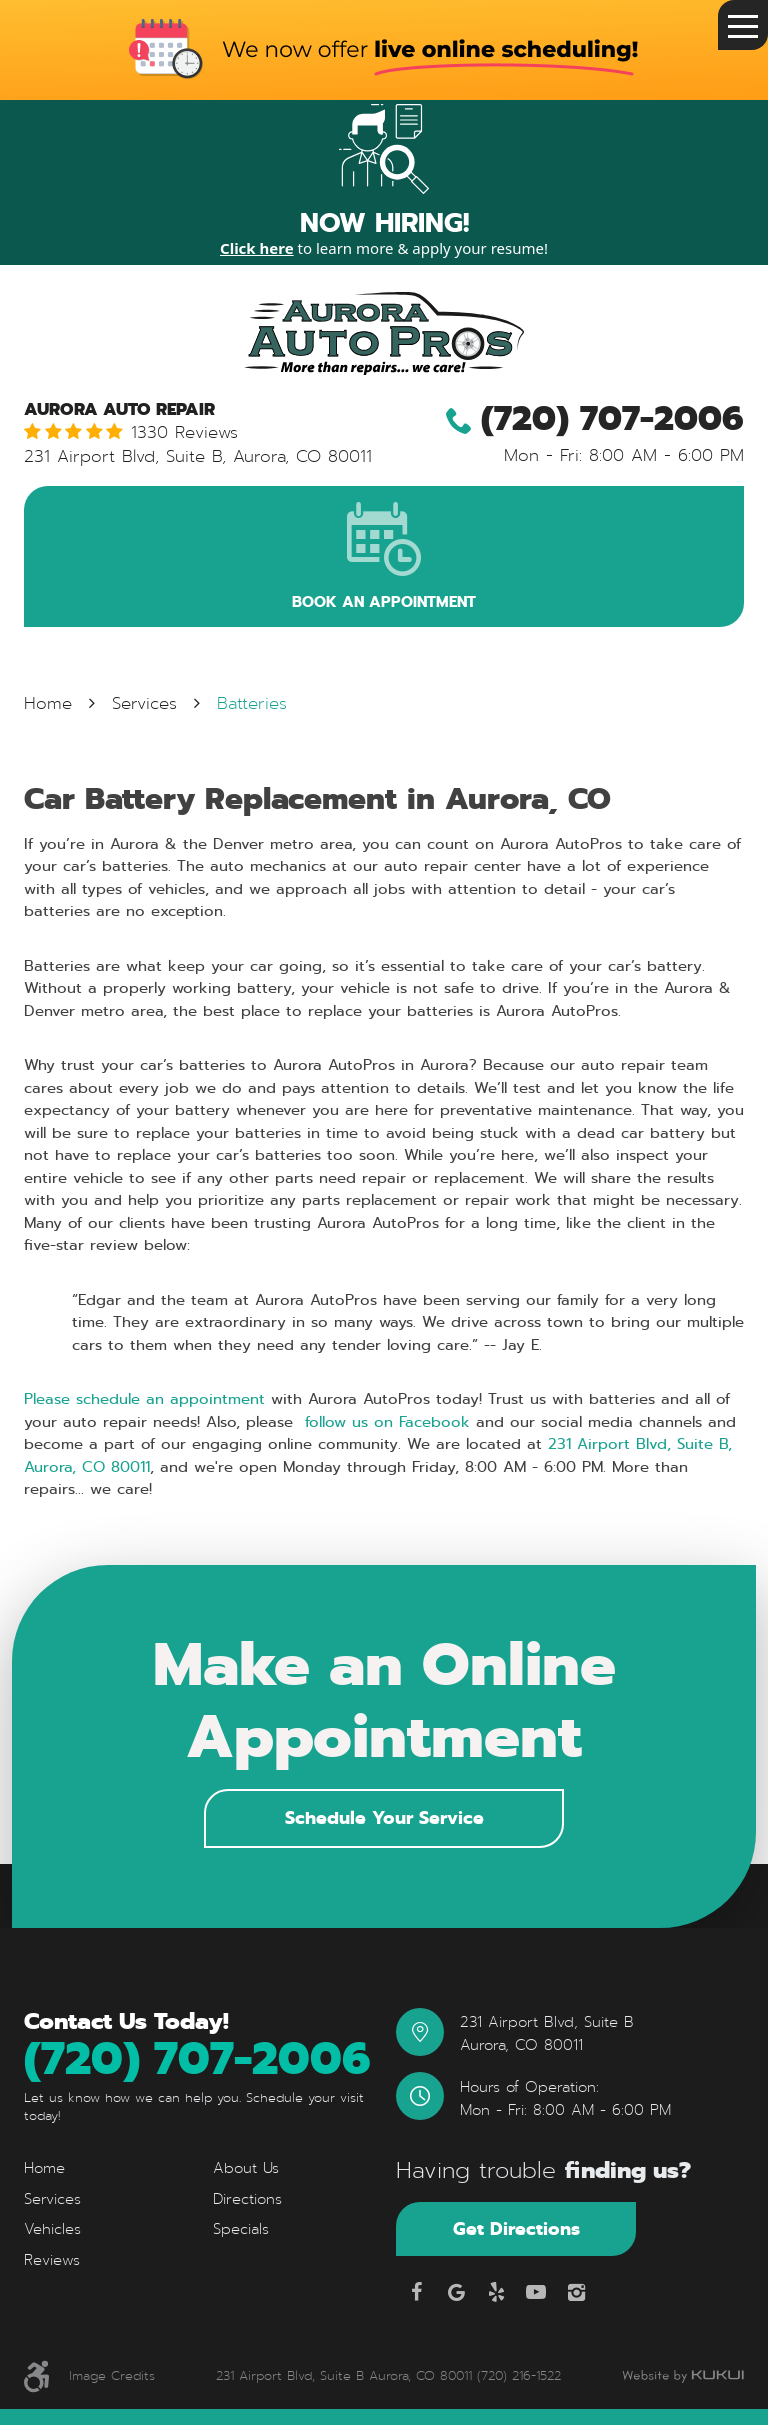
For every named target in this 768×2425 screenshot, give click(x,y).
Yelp (496, 2292)
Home (48, 704)
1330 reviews (184, 433)
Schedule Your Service (384, 1817)
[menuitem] (103, 2169)
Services (144, 704)
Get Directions (516, 2228)
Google (456, 2292)
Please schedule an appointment (144, 1400)
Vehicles (52, 2230)
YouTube (536, 2292)
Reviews (52, 2260)
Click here (257, 248)
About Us (246, 2169)
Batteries (252, 704)
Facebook (416, 2292)
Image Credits (112, 2376)
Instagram (576, 2292)
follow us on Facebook (384, 1422)
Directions (247, 2199)
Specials (241, 2230)
